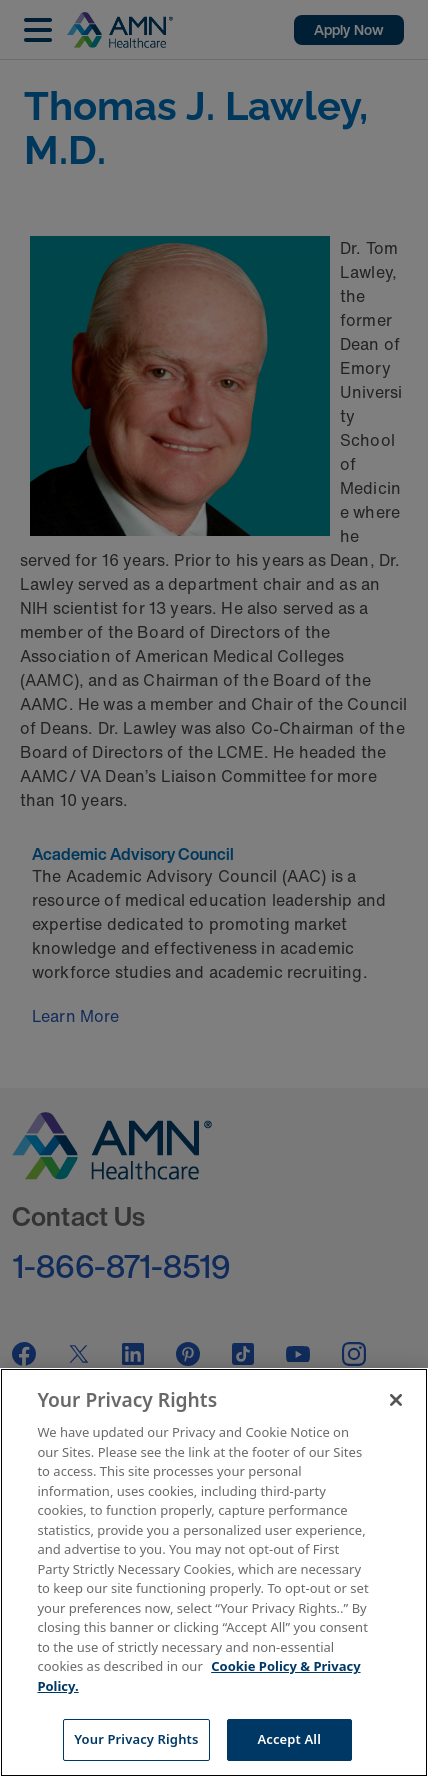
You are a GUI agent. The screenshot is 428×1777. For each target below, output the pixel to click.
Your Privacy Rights (136, 1739)
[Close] (396, 1400)
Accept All (289, 1739)
